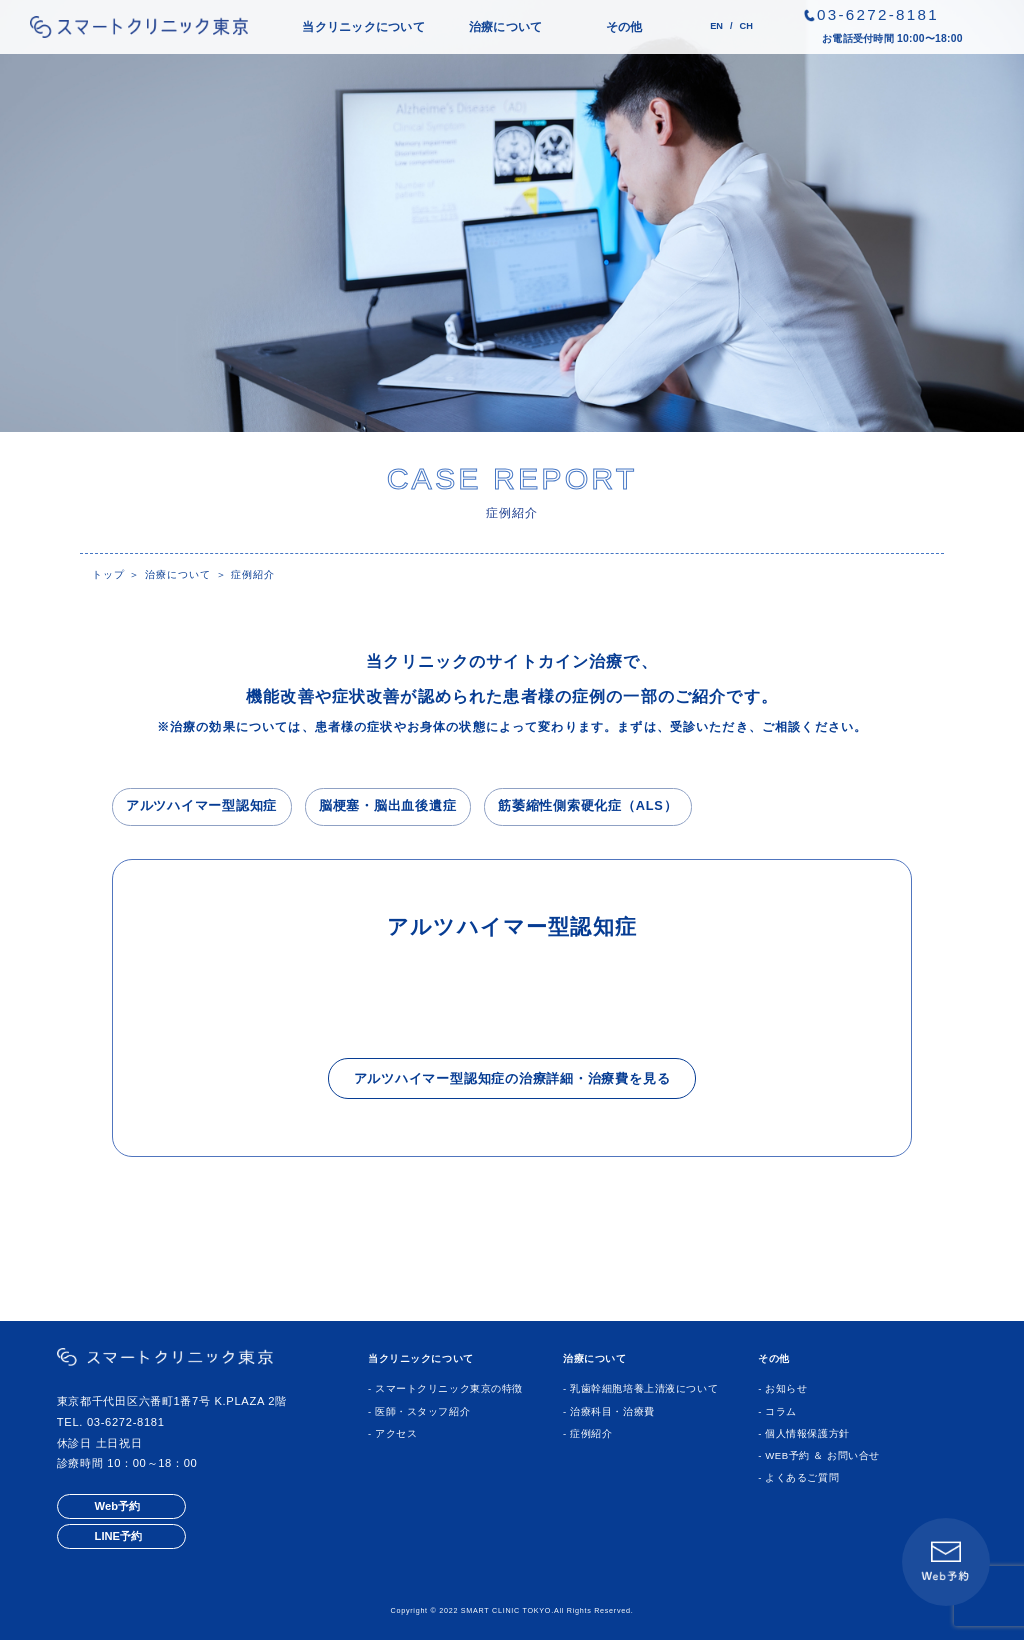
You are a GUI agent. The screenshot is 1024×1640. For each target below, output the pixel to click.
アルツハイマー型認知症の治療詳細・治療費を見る (512, 1078)
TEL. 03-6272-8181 (111, 1422)
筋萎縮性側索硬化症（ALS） (587, 805)
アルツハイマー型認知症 (201, 805)
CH (746, 26)
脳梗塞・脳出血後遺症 (388, 805)
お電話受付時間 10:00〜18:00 (892, 38)
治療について (505, 27)
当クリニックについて (363, 27)
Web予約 (117, 1506)
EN (716, 26)
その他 (624, 27)
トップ (108, 574)
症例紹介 (253, 574)
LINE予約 (118, 1536)
